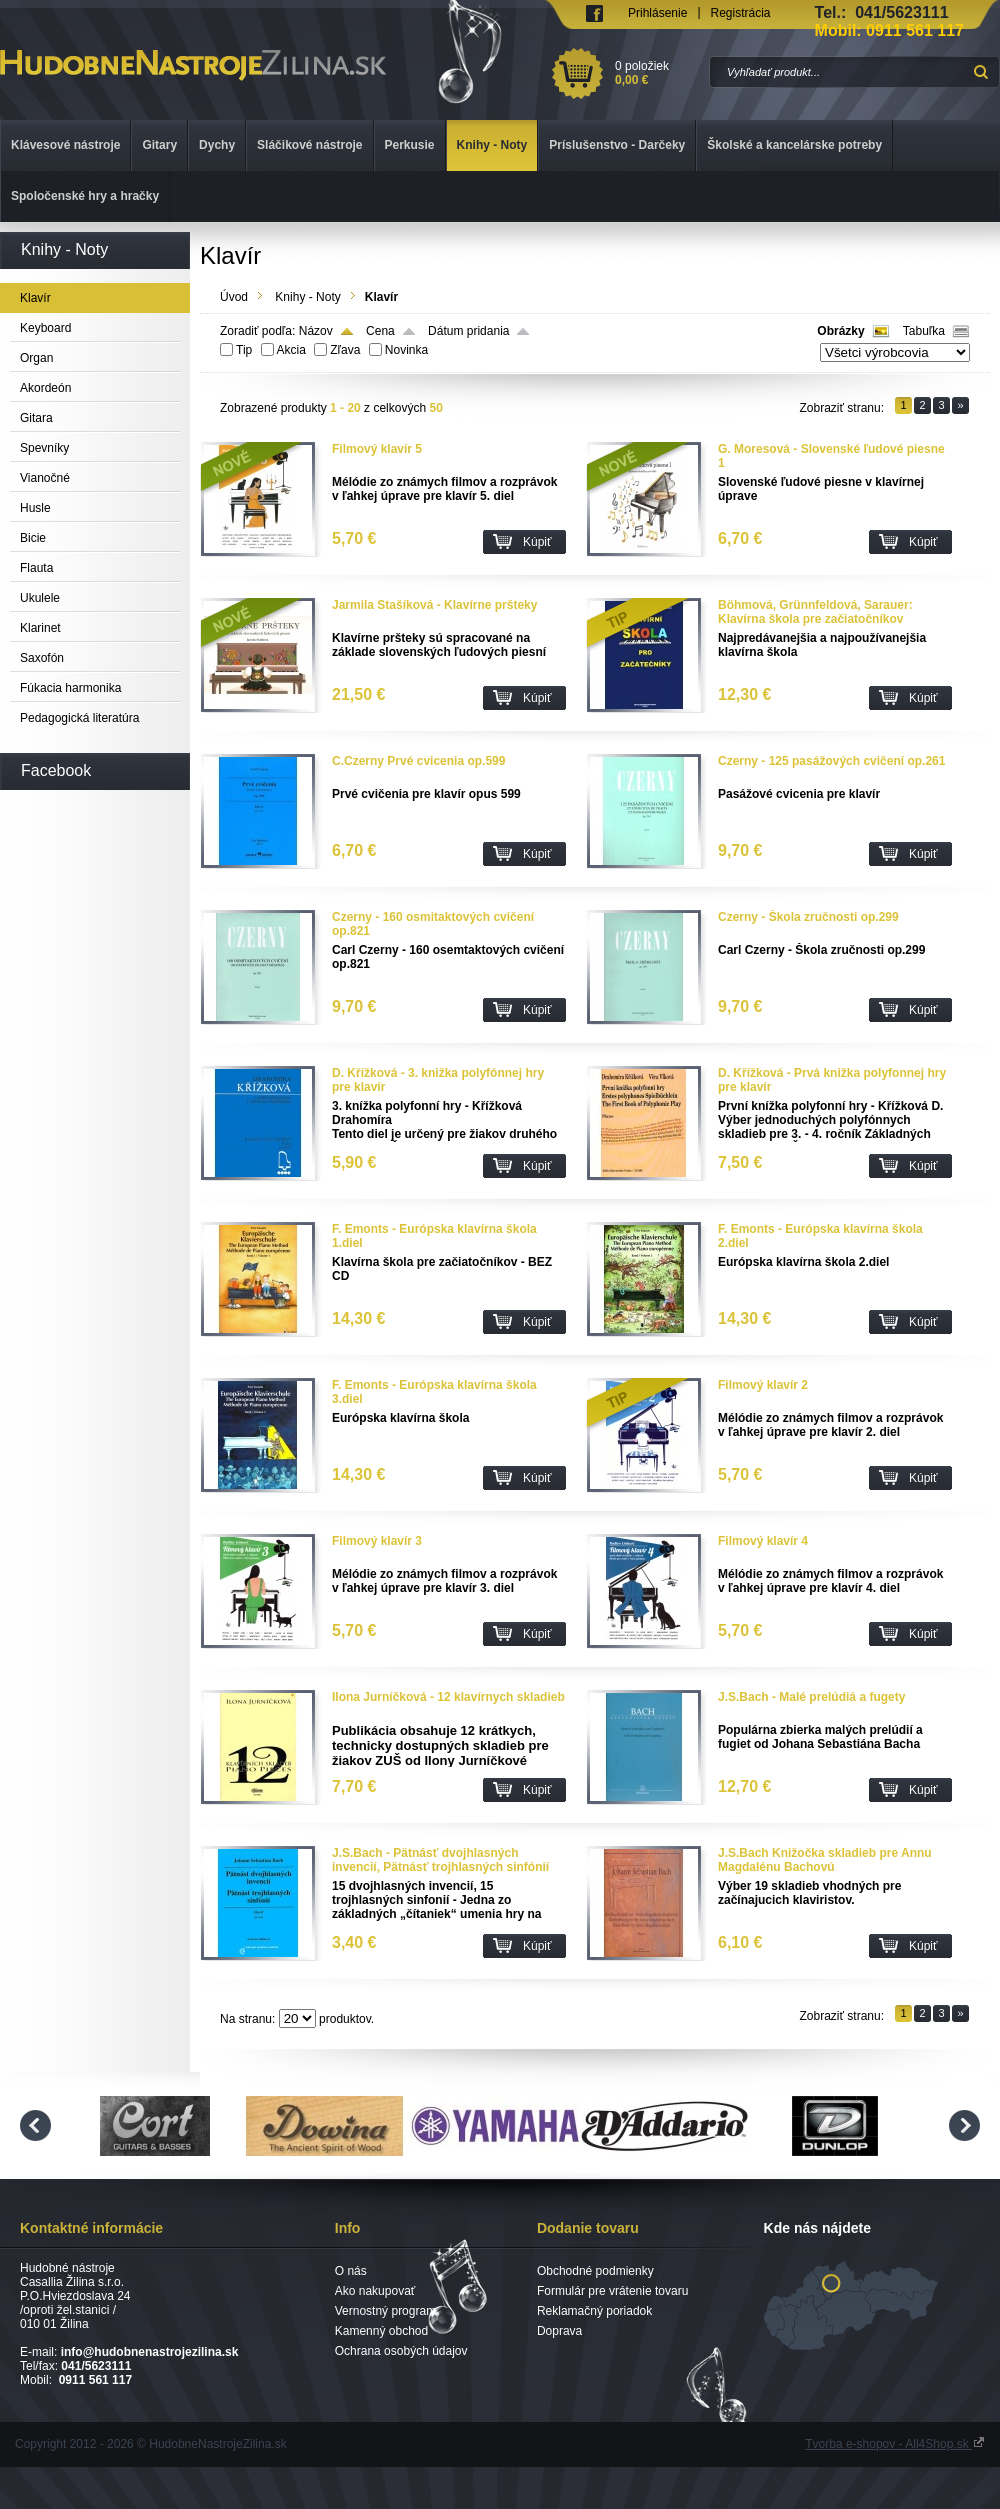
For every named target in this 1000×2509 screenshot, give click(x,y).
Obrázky (840, 331)
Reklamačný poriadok (594, 2311)
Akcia (291, 350)
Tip (244, 350)
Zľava (345, 350)
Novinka (406, 350)
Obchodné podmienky (595, 2271)
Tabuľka (924, 331)
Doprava (559, 2331)
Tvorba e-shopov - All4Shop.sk (895, 2444)
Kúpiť (537, 542)
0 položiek (658, 73)
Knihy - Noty (307, 297)
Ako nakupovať (375, 2291)
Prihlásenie (657, 13)
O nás (351, 2271)
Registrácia (741, 13)
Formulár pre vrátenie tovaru (612, 2291)
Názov (316, 331)
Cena (380, 331)
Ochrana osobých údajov (401, 2351)
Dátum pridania (468, 331)
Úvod (234, 297)
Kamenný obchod (381, 2331)
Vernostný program (385, 2311)
